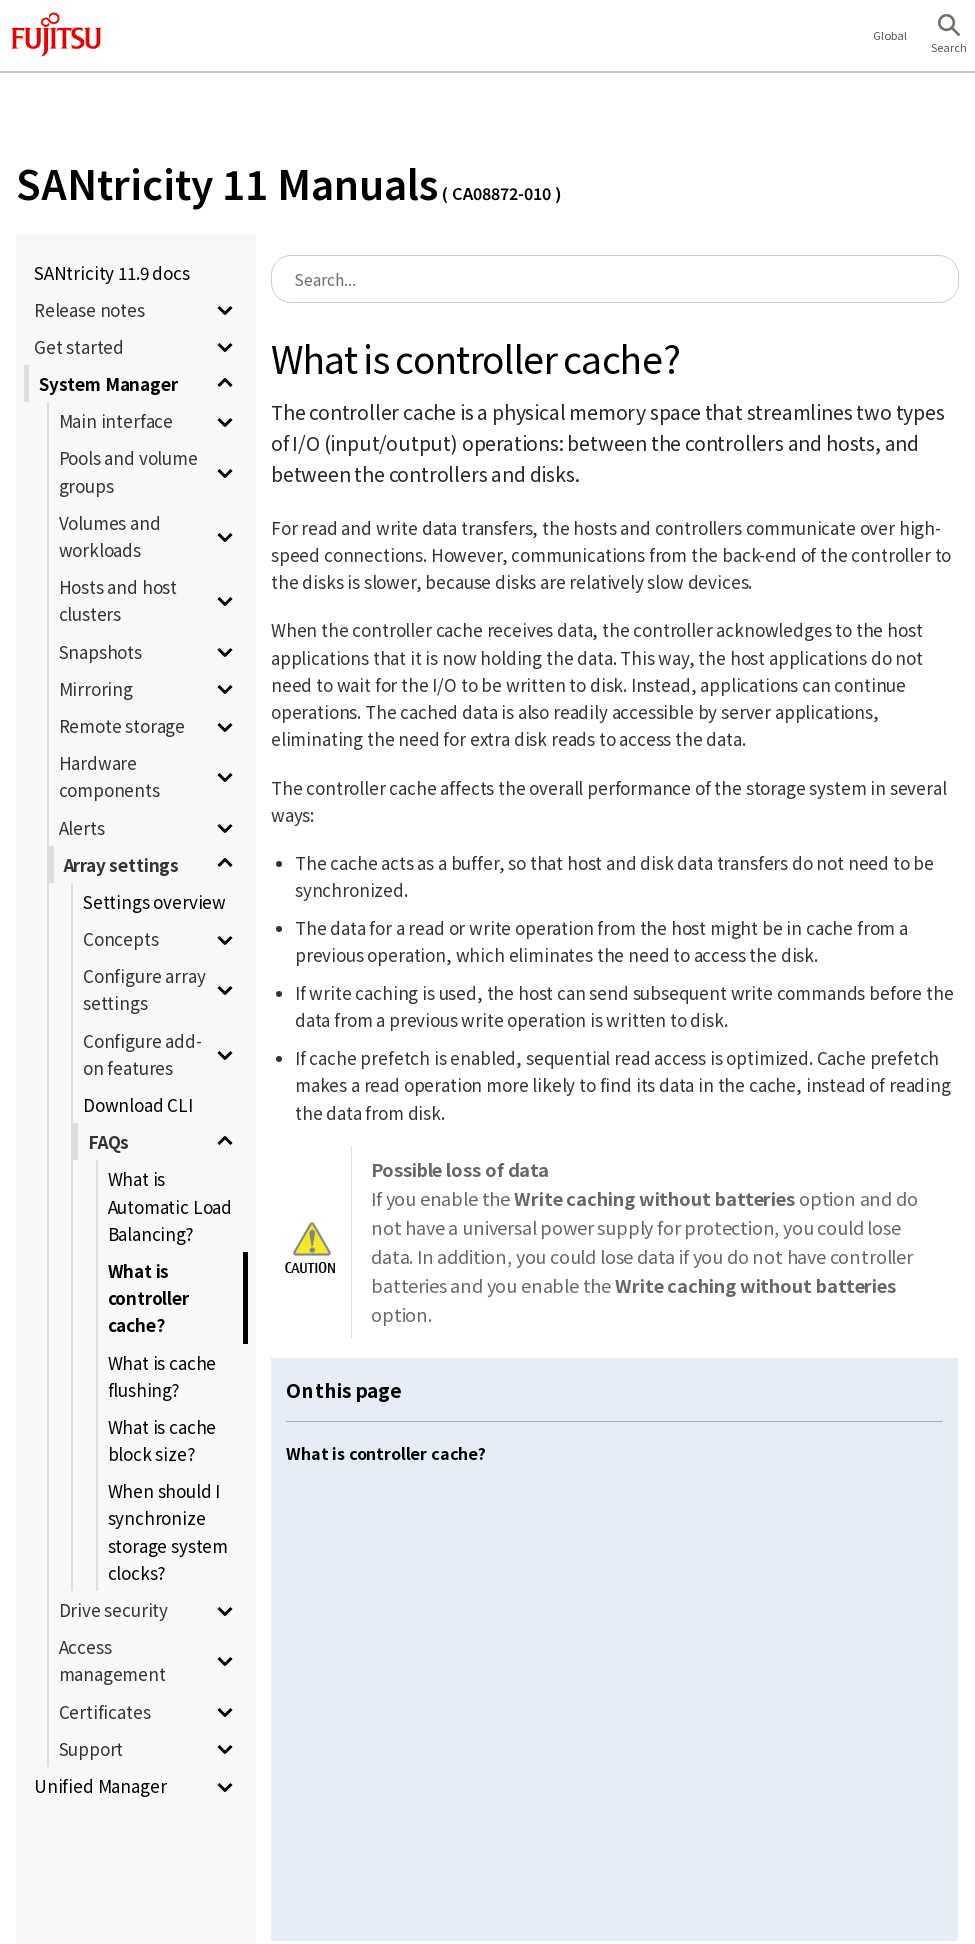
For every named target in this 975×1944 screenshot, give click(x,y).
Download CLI (138, 1104)
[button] (949, 36)
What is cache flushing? (162, 1376)
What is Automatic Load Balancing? (170, 1205)
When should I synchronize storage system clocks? (168, 1531)
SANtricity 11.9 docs (112, 272)
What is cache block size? (162, 1440)
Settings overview (154, 901)
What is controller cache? (148, 1297)
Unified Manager (100, 1785)
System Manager (108, 383)
